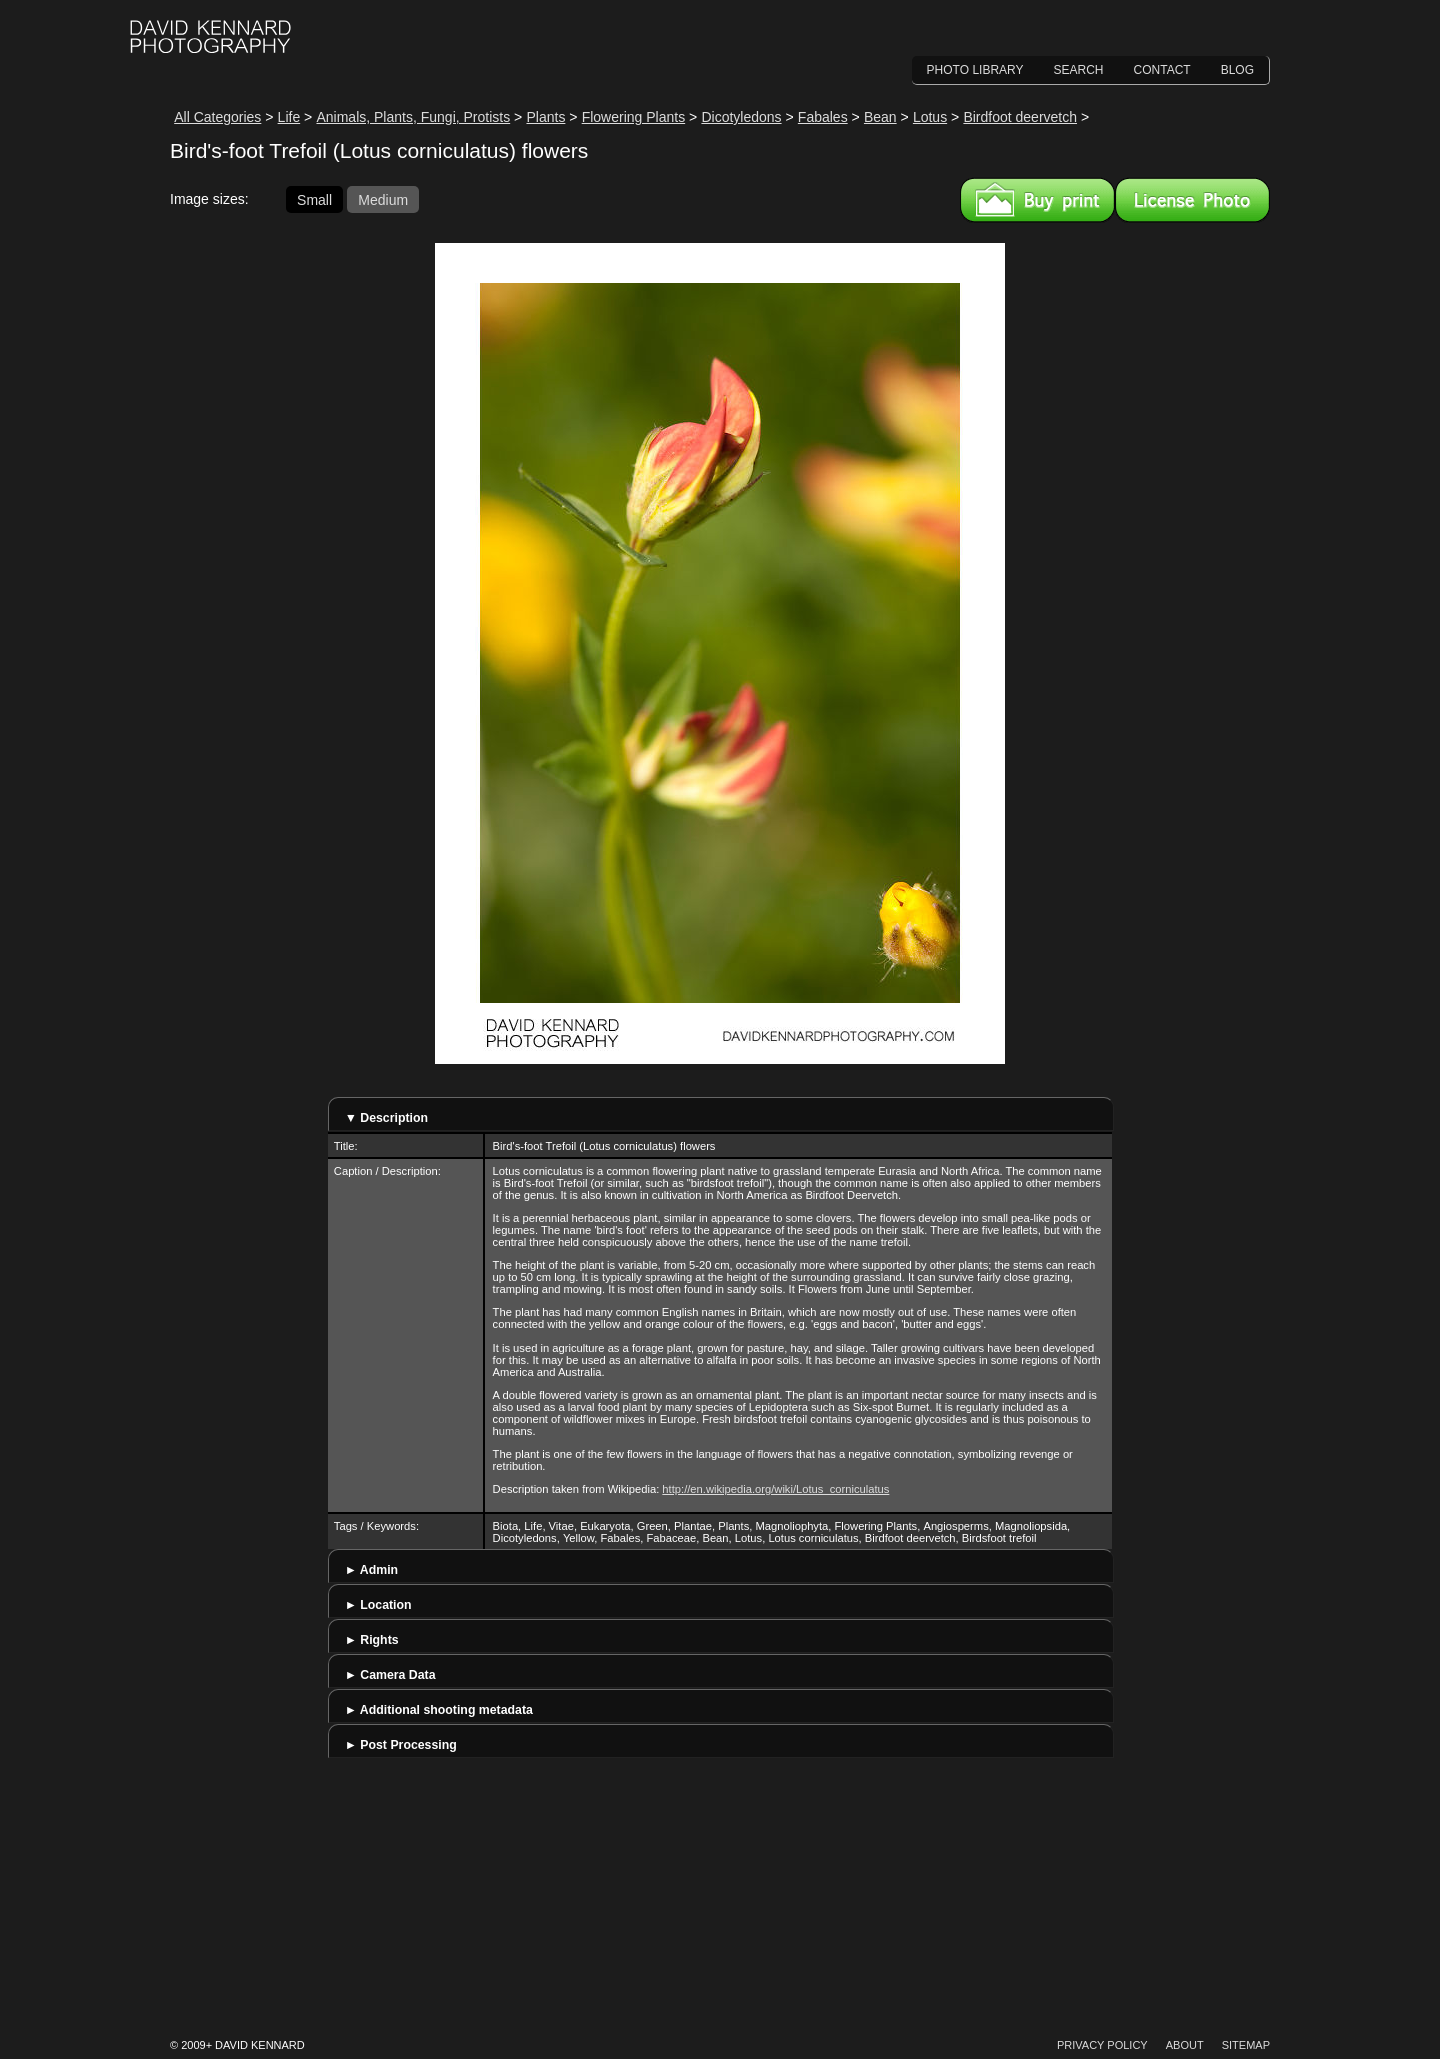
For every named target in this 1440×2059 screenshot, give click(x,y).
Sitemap (1246, 2045)
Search (1079, 70)
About (1185, 2045)
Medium (383, 199)
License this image (1192, 200)
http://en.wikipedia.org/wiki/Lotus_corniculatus (775, 1489)
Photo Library (975, 70)
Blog (1237, 70)
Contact (1162, 70)
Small (314, 199)
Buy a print (1037, 200)
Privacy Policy (1102, 2045)
